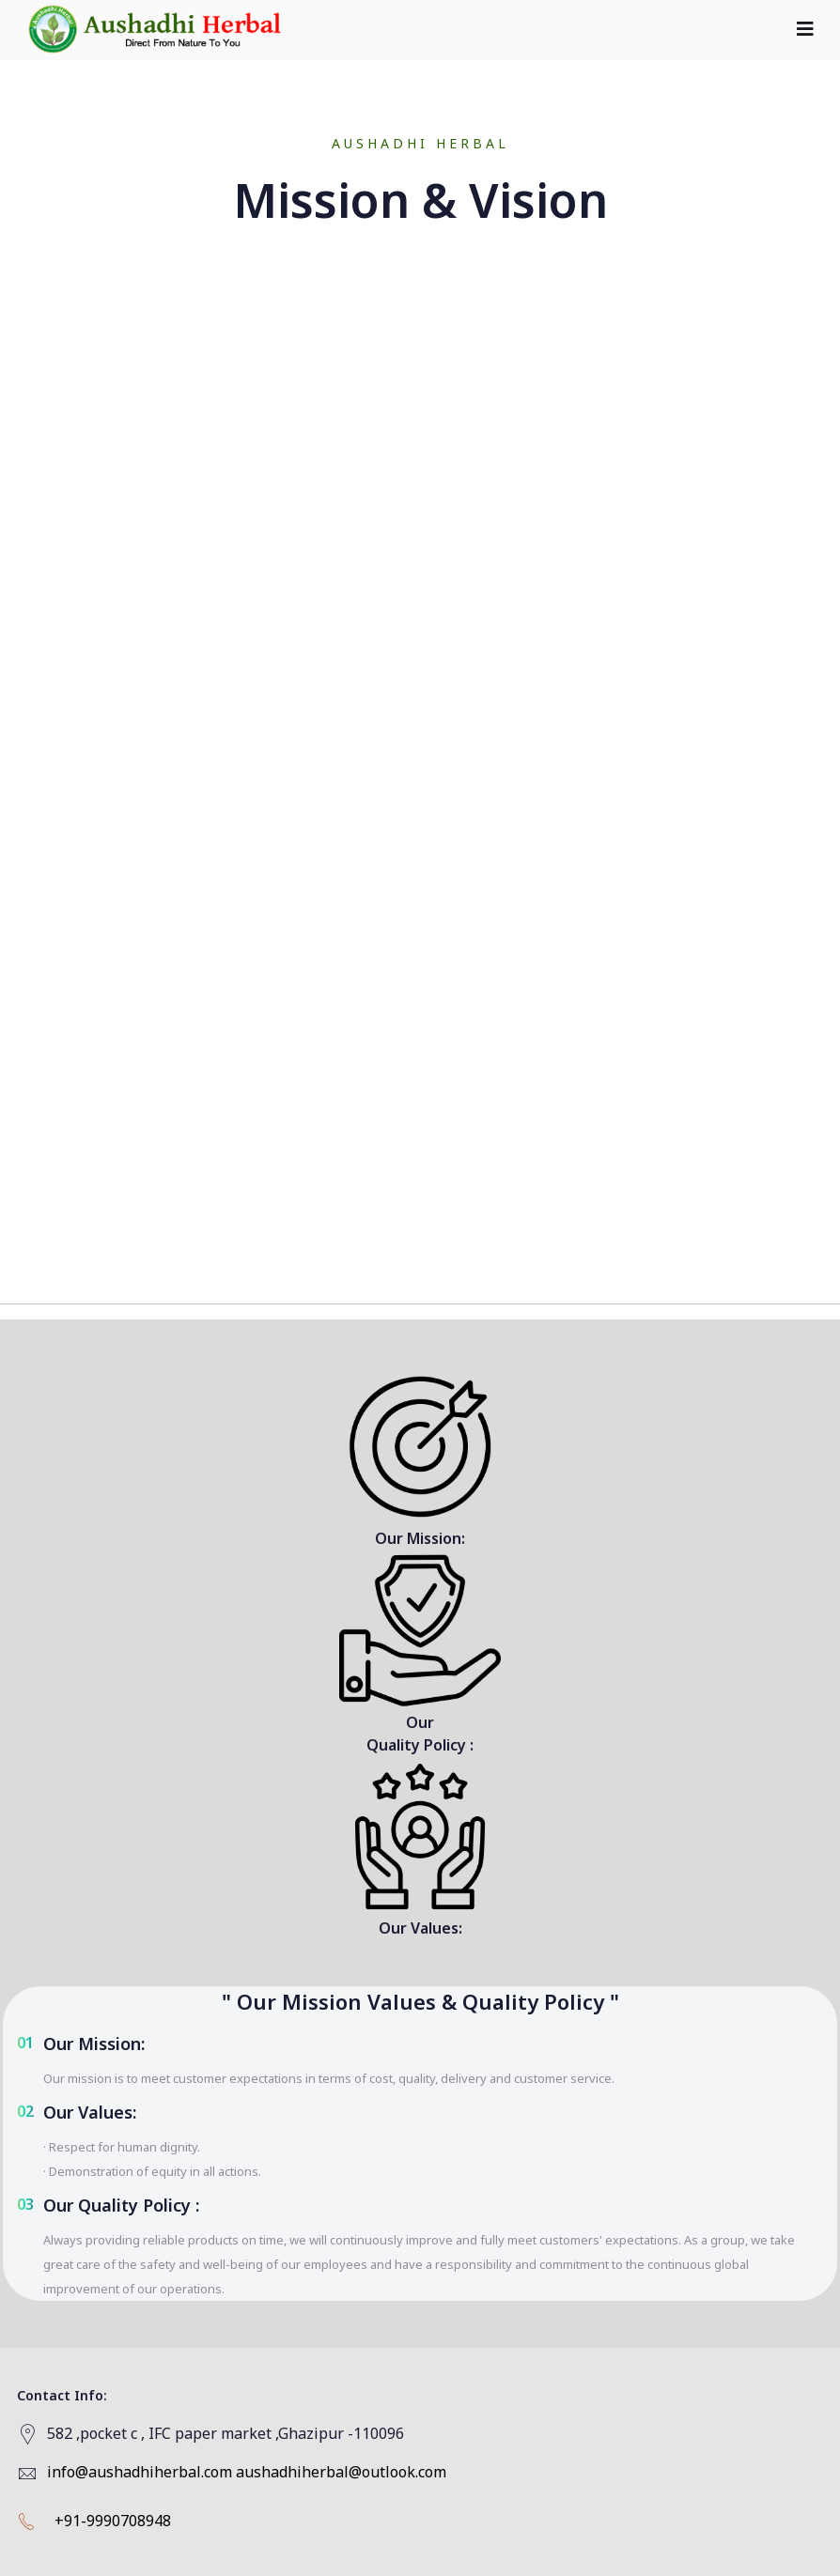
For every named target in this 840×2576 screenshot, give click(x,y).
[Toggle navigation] (805, 29)
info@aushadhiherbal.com (139, 2471)
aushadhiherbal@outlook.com (341, 2471)
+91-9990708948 (112, 2520)
